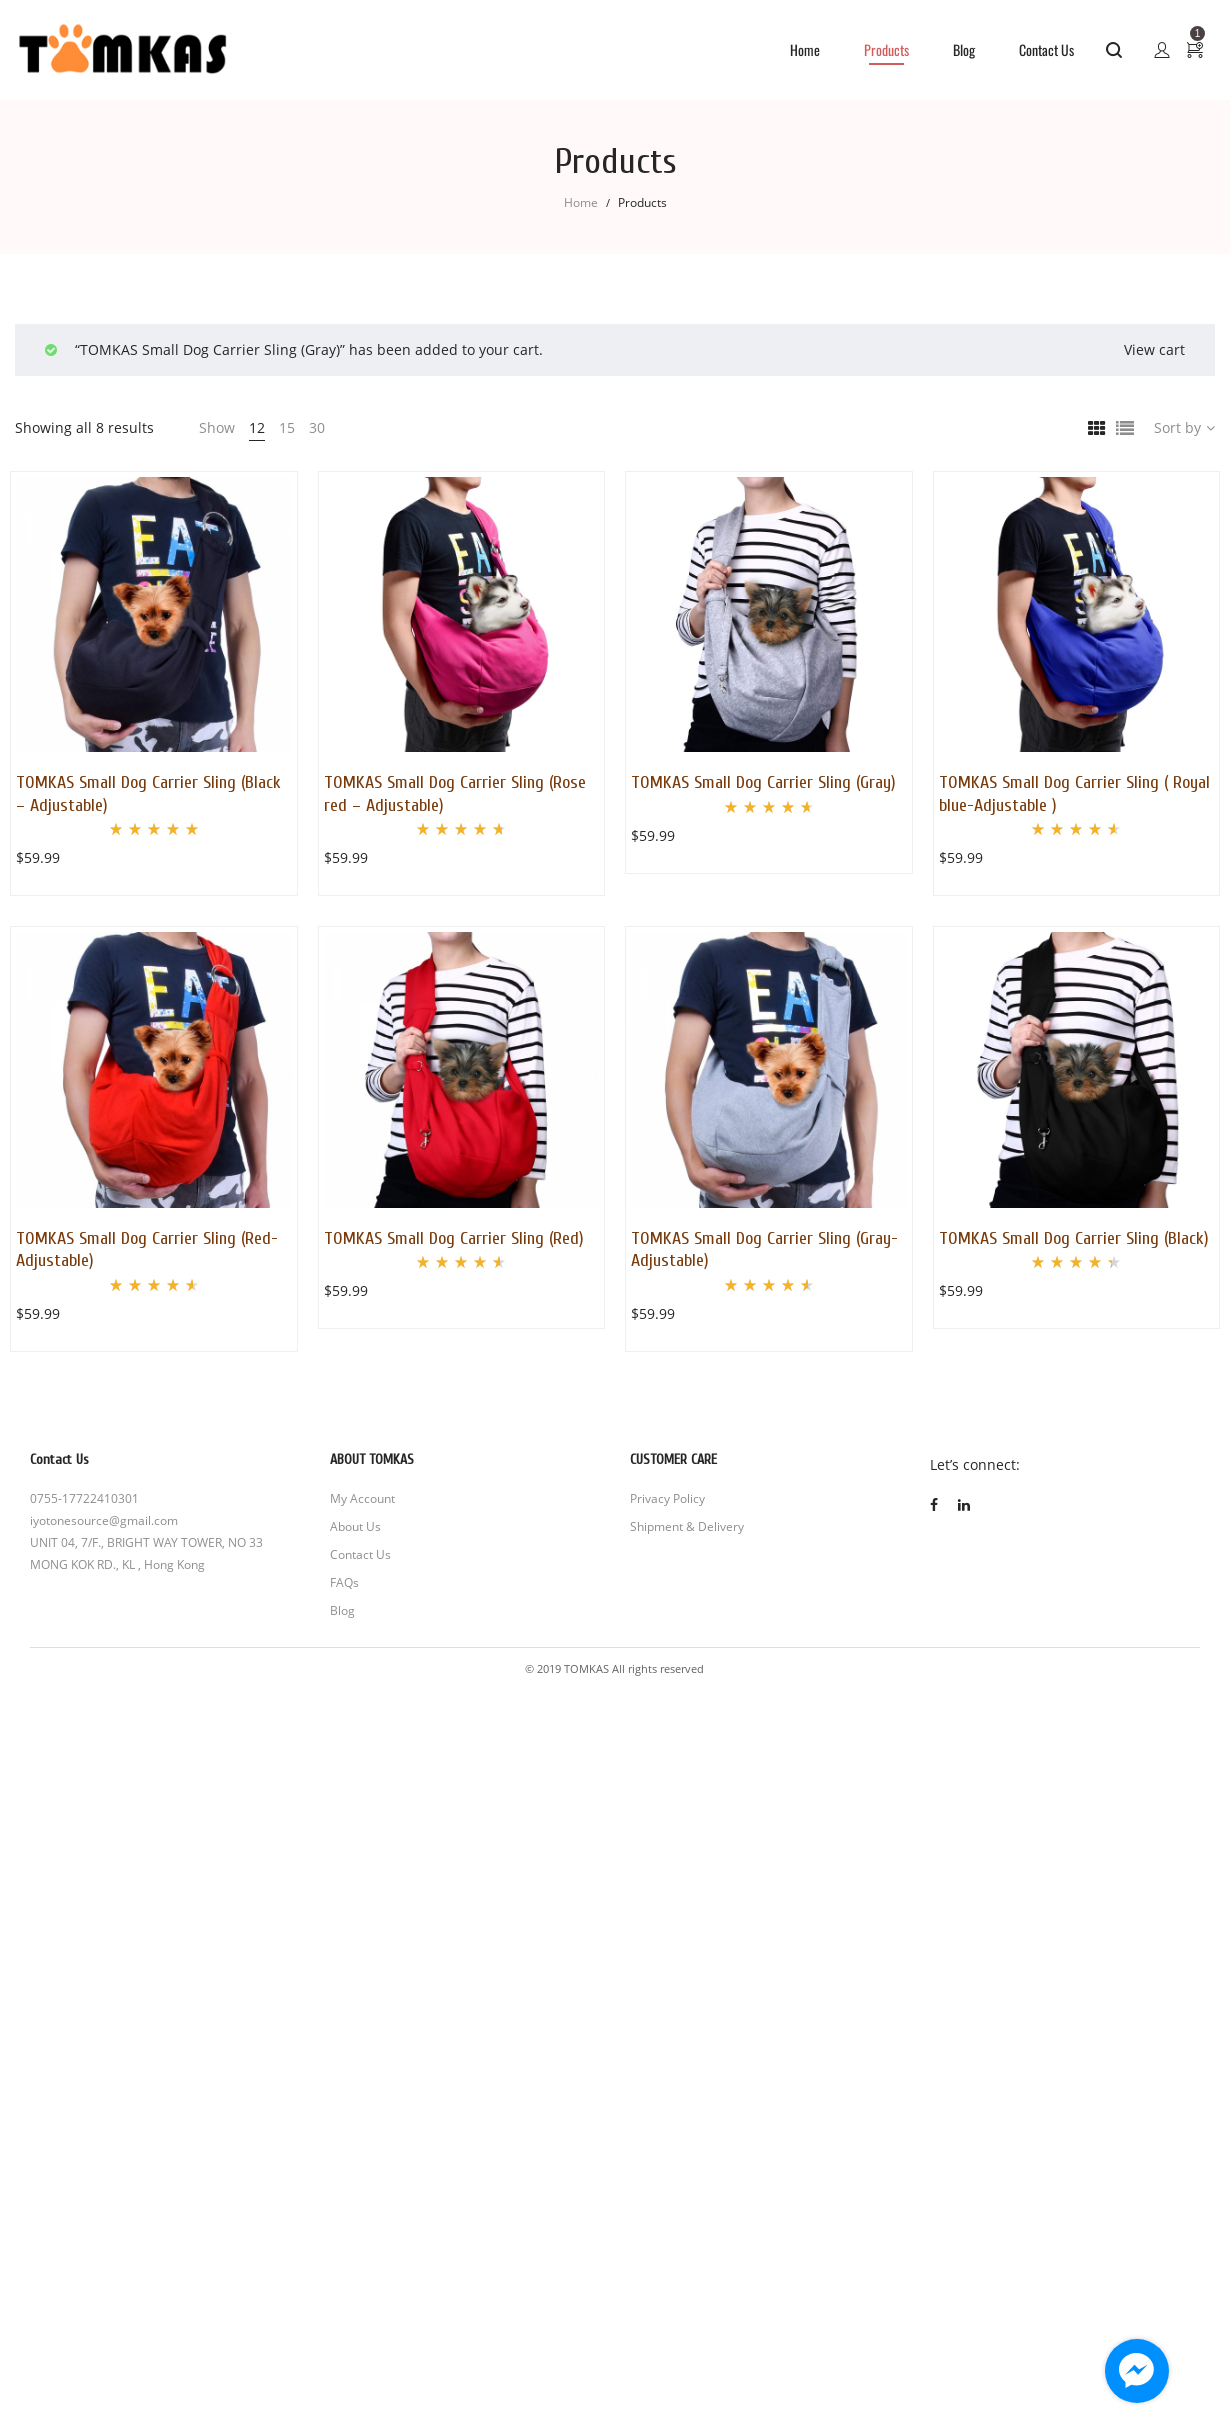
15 (287, 427)
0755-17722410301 (84, 1498)
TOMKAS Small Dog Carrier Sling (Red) (454, 1238)
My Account (362, 1498)
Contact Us (360, 1554)
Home (581, 202)
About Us (355, 1526)
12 (257, 427)
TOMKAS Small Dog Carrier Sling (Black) (1074, 1238)
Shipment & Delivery (687, 1526)
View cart (1154, 349)
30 (317, 427)
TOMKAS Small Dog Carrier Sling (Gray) (763, 782)
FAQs (344, 1582)
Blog (342, 1610)
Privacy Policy (667, 1498)
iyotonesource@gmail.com (104, 1520)
